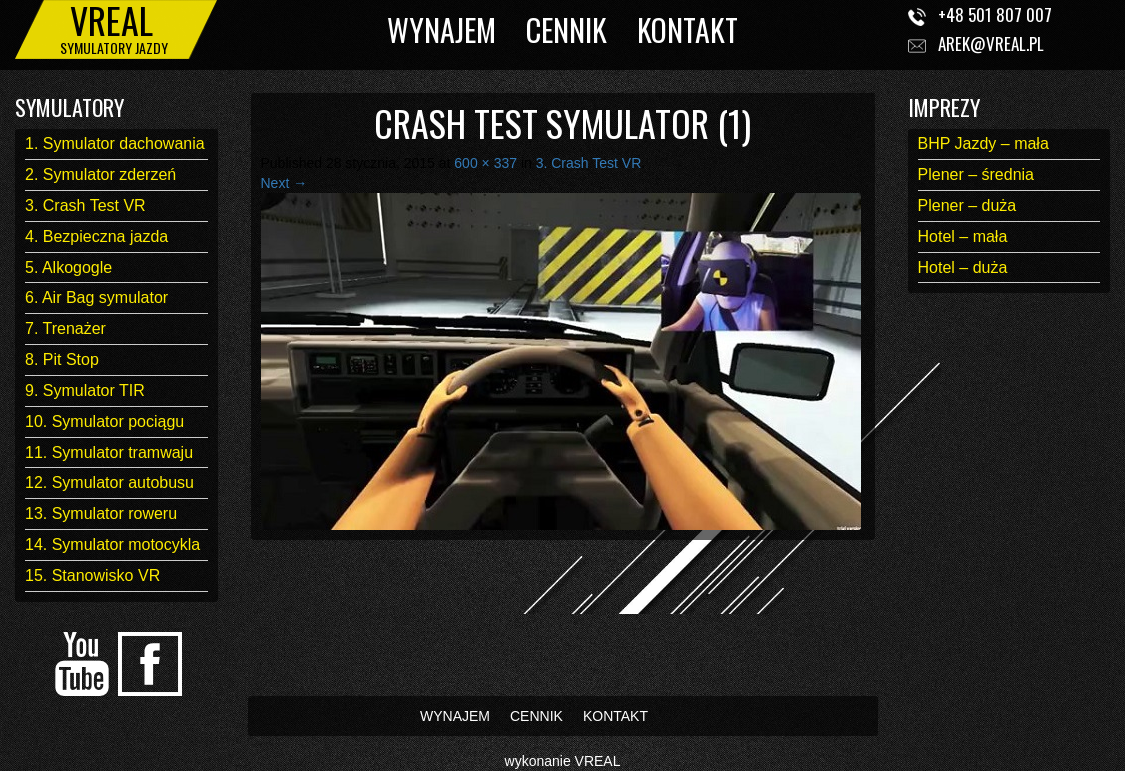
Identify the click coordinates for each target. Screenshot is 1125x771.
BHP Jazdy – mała (983, 143)
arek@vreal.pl (991, 43)
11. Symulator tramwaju (109, 452)
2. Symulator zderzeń (100, 174)
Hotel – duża (963, 267)
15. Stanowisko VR (92, 575)
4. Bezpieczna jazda (96, 236)
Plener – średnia (976, 174)
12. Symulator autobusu (109, 482)
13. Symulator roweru (101, 513)
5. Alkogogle (68, 267)
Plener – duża (967, 205)
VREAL (598, 761)
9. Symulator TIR (85, 390)
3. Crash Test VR (85, 205)
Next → (284, 183)
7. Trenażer (65, 328)
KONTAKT (687, 29)
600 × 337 (485, 163)
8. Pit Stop (62, 359)
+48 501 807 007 (995, 14)
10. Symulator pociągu (104, 421)
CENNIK (566, 29)
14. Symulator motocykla (112, 544)
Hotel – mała (963, 236)
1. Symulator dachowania (115, 143)
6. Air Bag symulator (96, 297)
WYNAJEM (441, 29)
